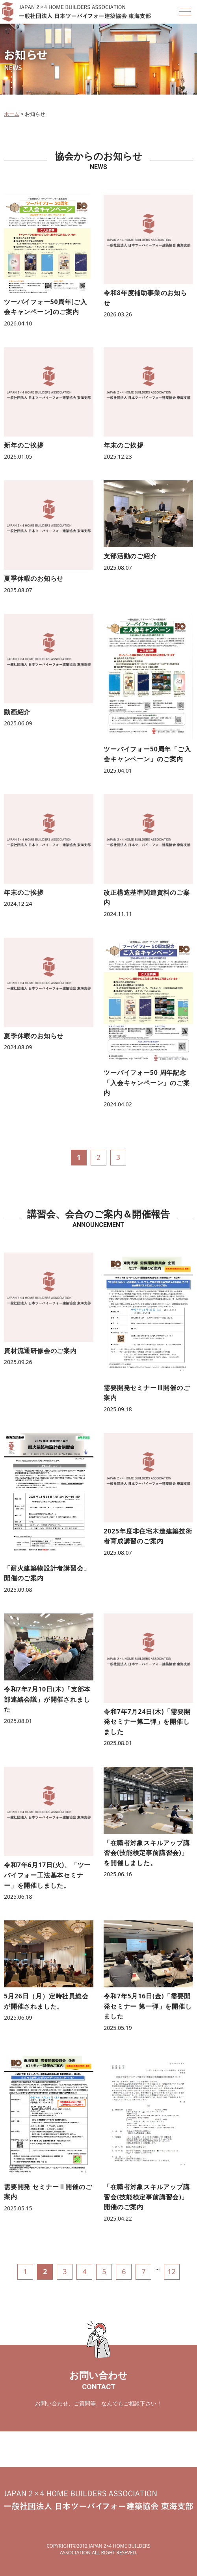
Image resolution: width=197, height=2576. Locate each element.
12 (171, 2271)
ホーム (11, 113)
